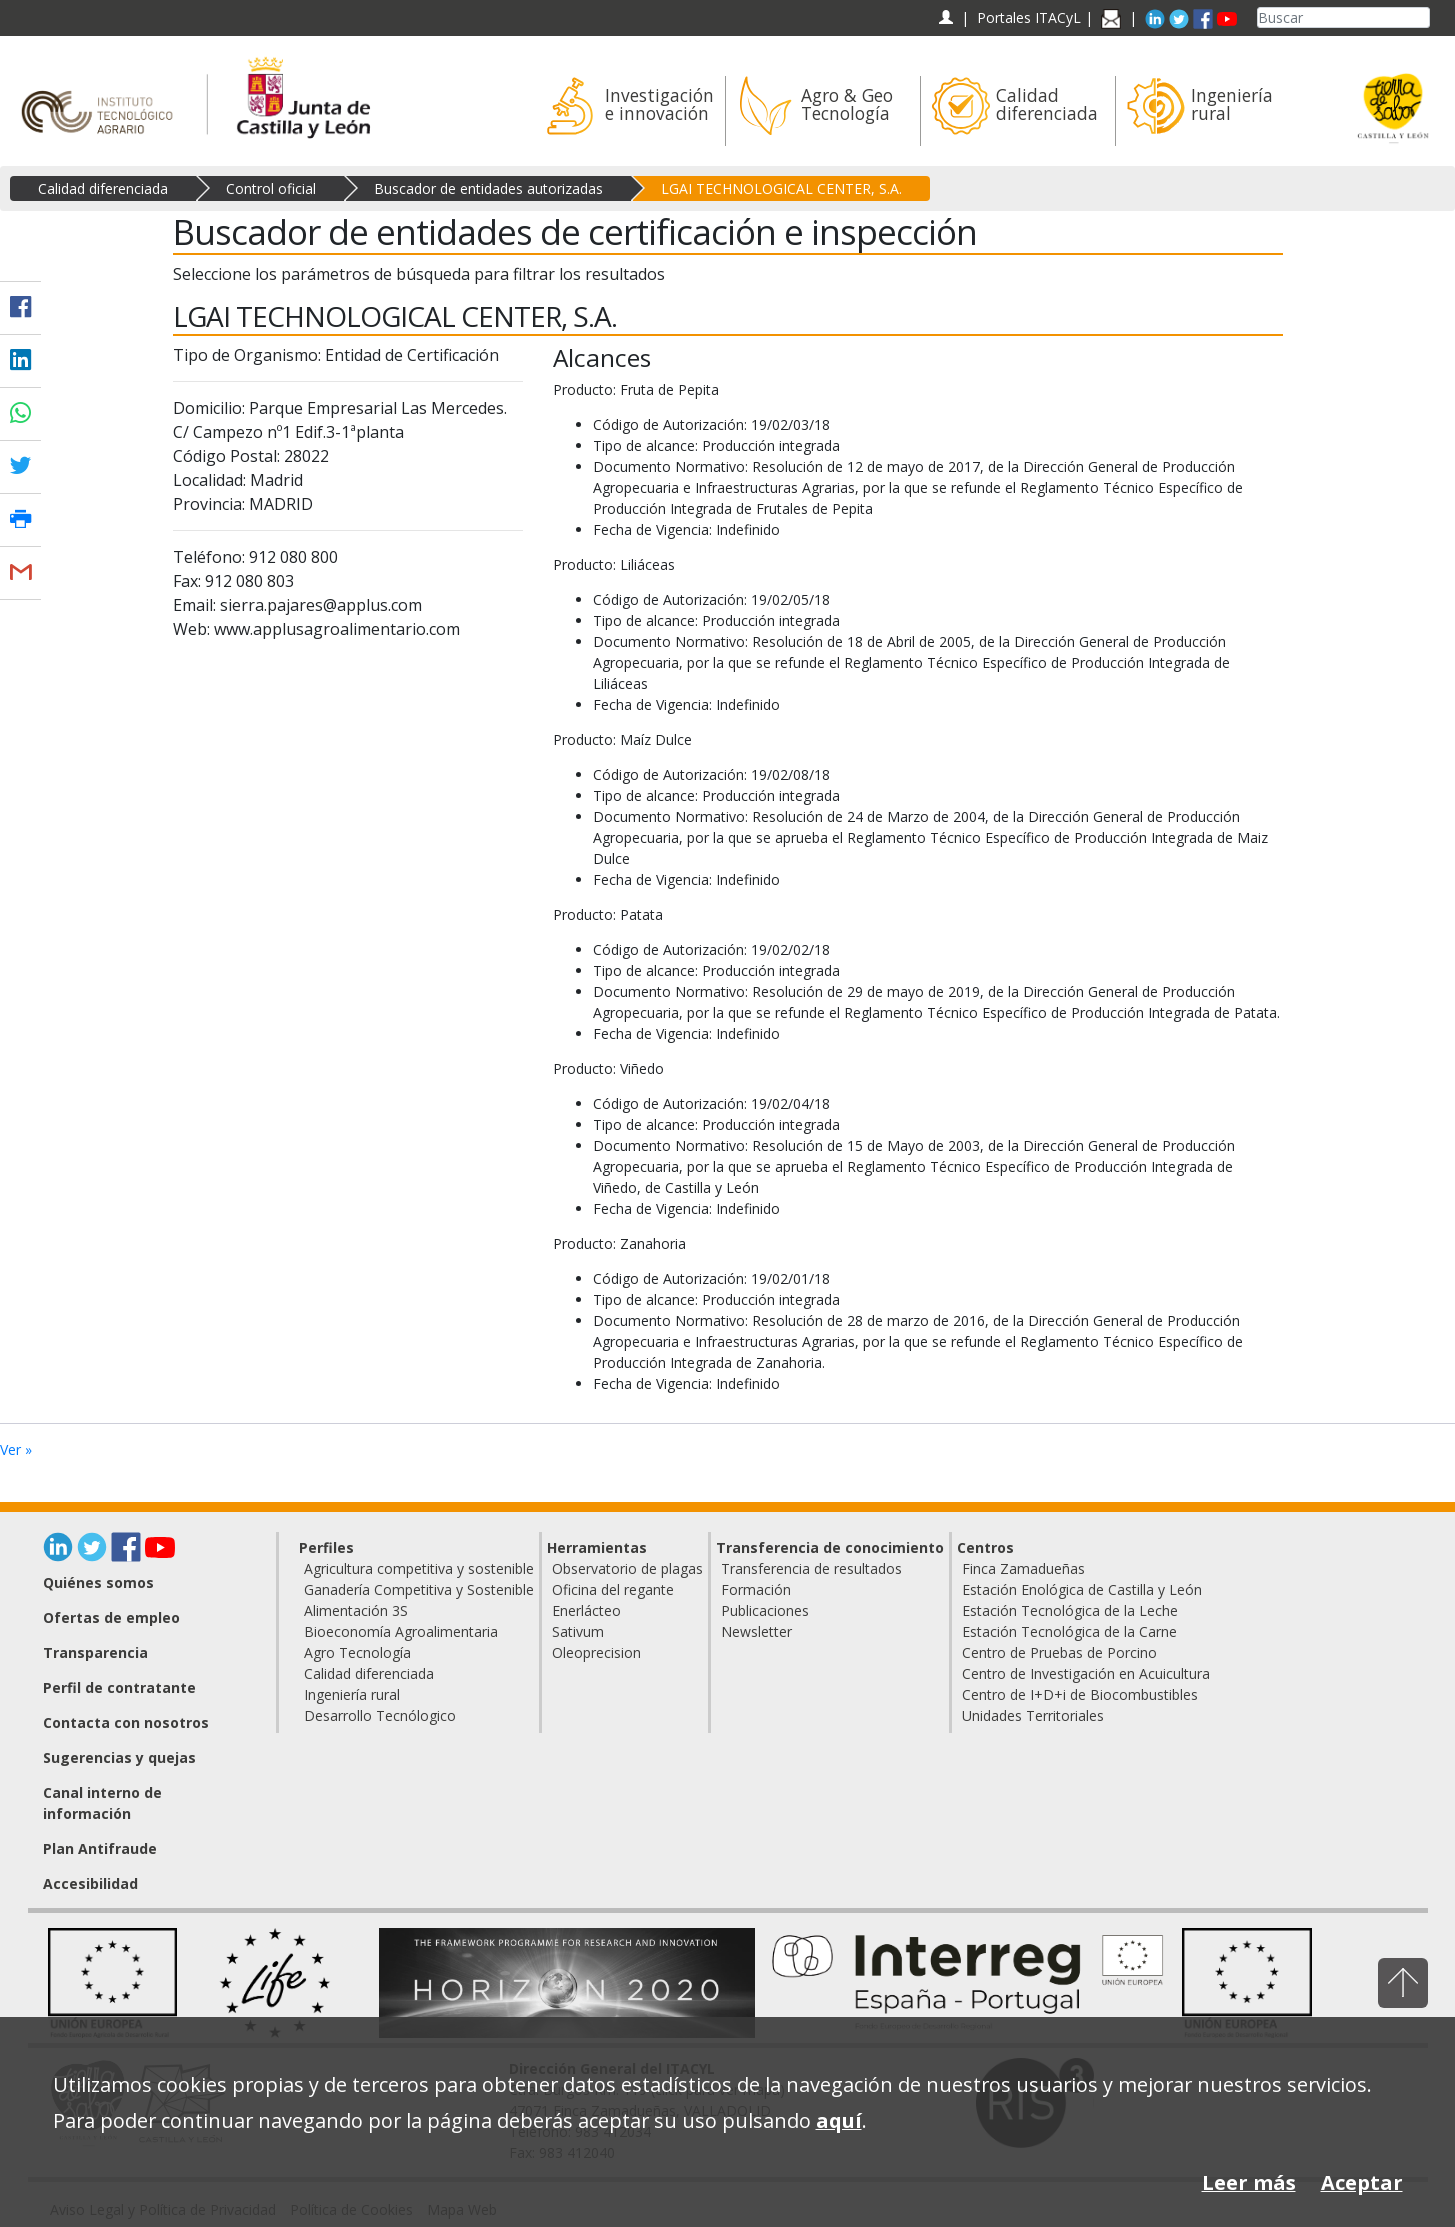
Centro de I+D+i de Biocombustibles (1080, 1694)
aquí (839, 2120)
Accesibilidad (90, 1883)
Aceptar (1362, 2182)
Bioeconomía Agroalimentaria (401, 1631)
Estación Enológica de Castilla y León (1082, 1589)
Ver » (16, 1449)
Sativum (578, 1631)
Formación (756, 1589)
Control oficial (271, 188)
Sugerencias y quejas (119, 1757)
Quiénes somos (98, 1582)
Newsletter (756, 1631)
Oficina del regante (613, 1589)
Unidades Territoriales (1033, 1715)
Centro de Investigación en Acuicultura (1086, 1673)
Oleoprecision (596, 1652)
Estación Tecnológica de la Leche (1070, 1610)
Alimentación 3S (356, 1610)
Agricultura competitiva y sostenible (419, 1568)
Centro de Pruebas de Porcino (1059, 1652)
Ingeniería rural (352, 1694)
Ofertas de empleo (111, 1617)
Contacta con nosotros (126, 1722)
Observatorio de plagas (627, 1568)
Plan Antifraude (100, 1848)
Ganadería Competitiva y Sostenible (419, 1589)
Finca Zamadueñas (1023, 1568)
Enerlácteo (586, 1610)
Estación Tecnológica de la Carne (1069, 1631)
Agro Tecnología (357, 1652)
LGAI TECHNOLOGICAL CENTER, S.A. (781, 188)
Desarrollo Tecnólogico (380, 1715)
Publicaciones (765, 1610)
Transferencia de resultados (811, 1568)
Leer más (1249, 2182)
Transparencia (95, 1652)
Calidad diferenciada (103, 188)
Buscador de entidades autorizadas (488, 188)
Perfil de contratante (119, 1687)
